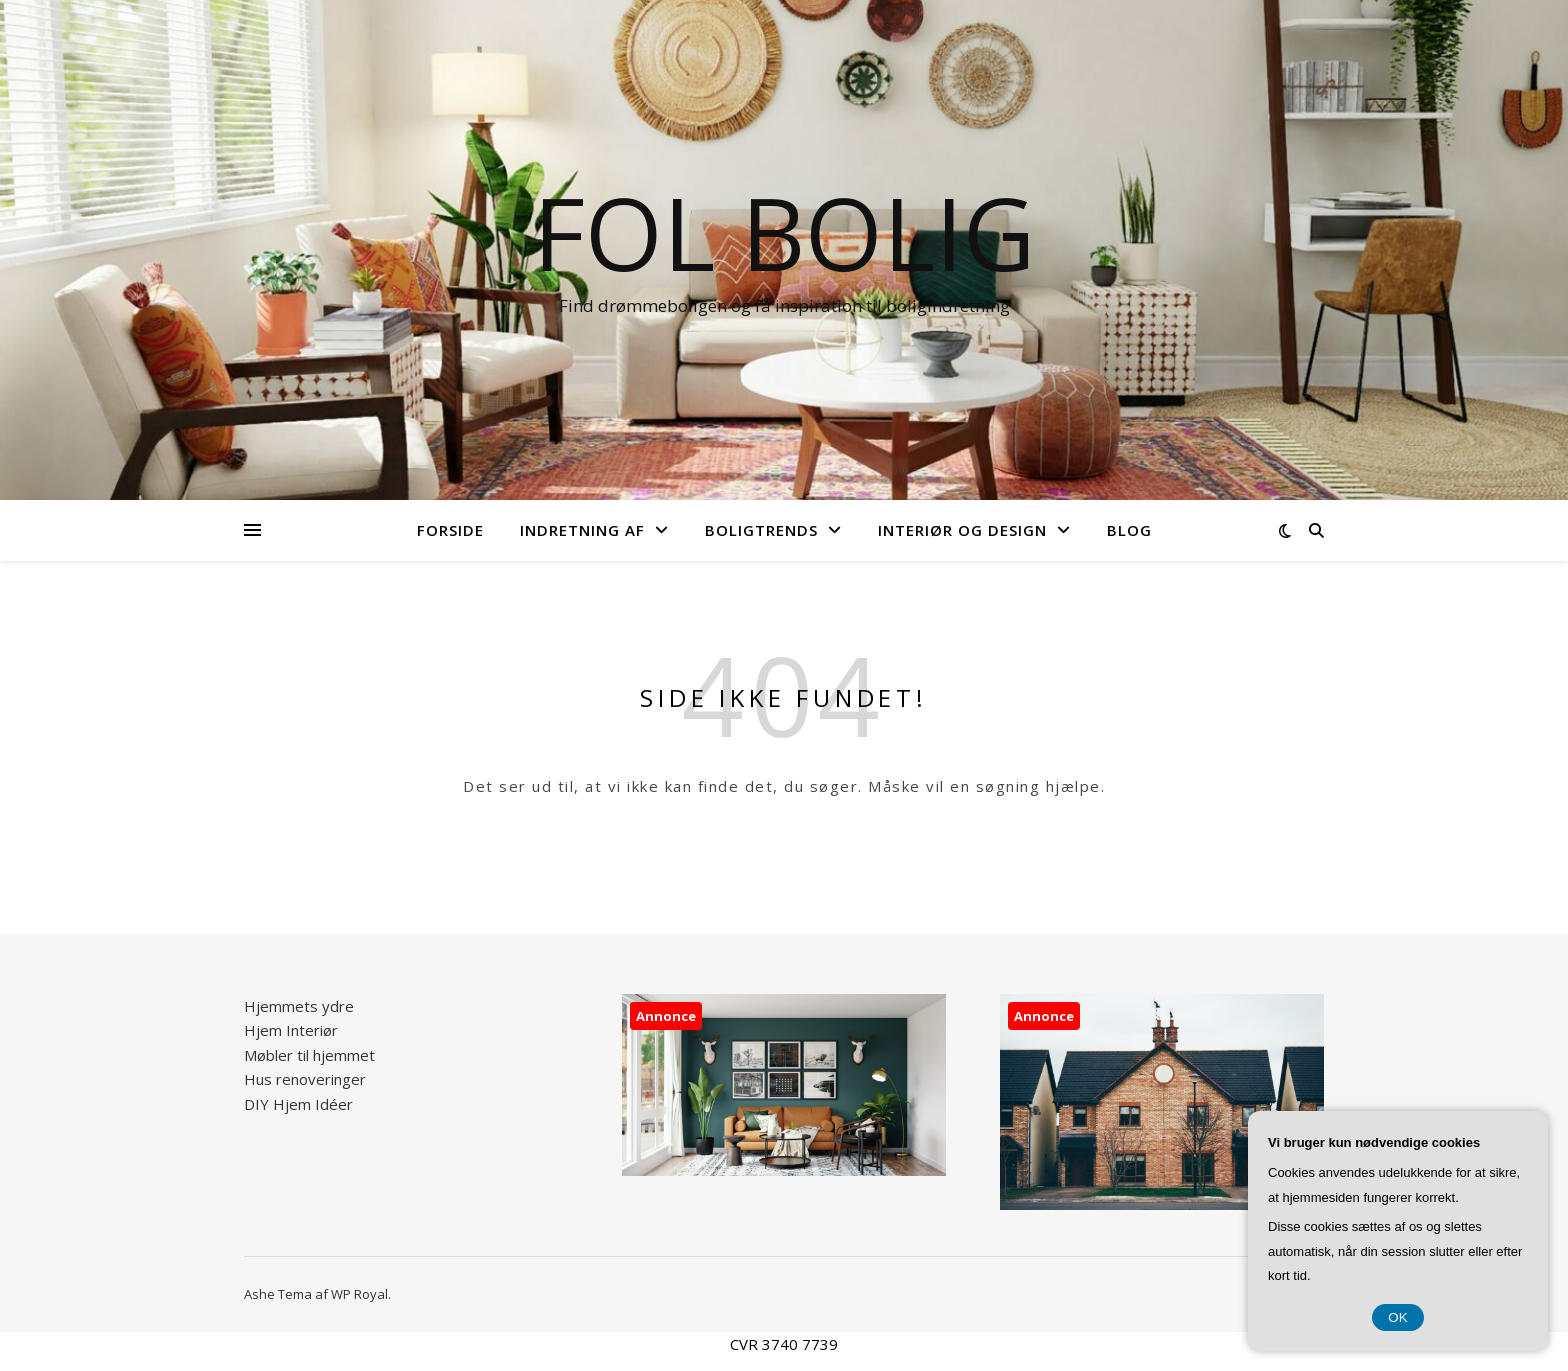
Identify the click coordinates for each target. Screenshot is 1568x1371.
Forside (450, 530)
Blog (1129, 530)
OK (1397, 1317)
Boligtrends (761, 530)
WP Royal (359, 1294)
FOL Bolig (784, 232)
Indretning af (582, 530)
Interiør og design (962, 530)
